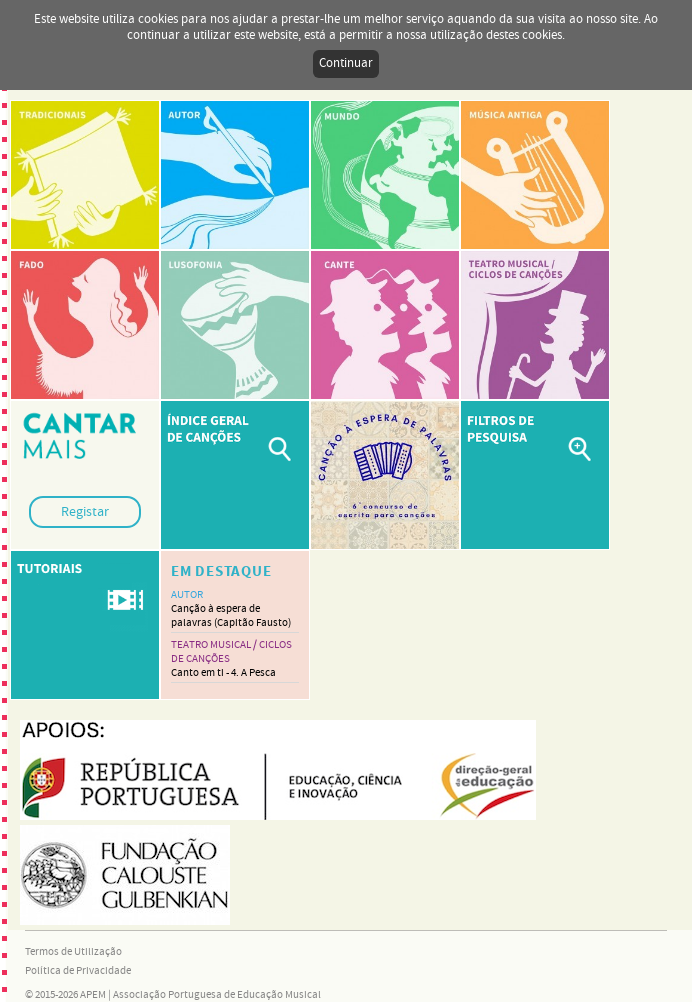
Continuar (346, 63)
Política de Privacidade (78, 971)
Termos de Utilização (73, 952)
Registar (85, 512)
